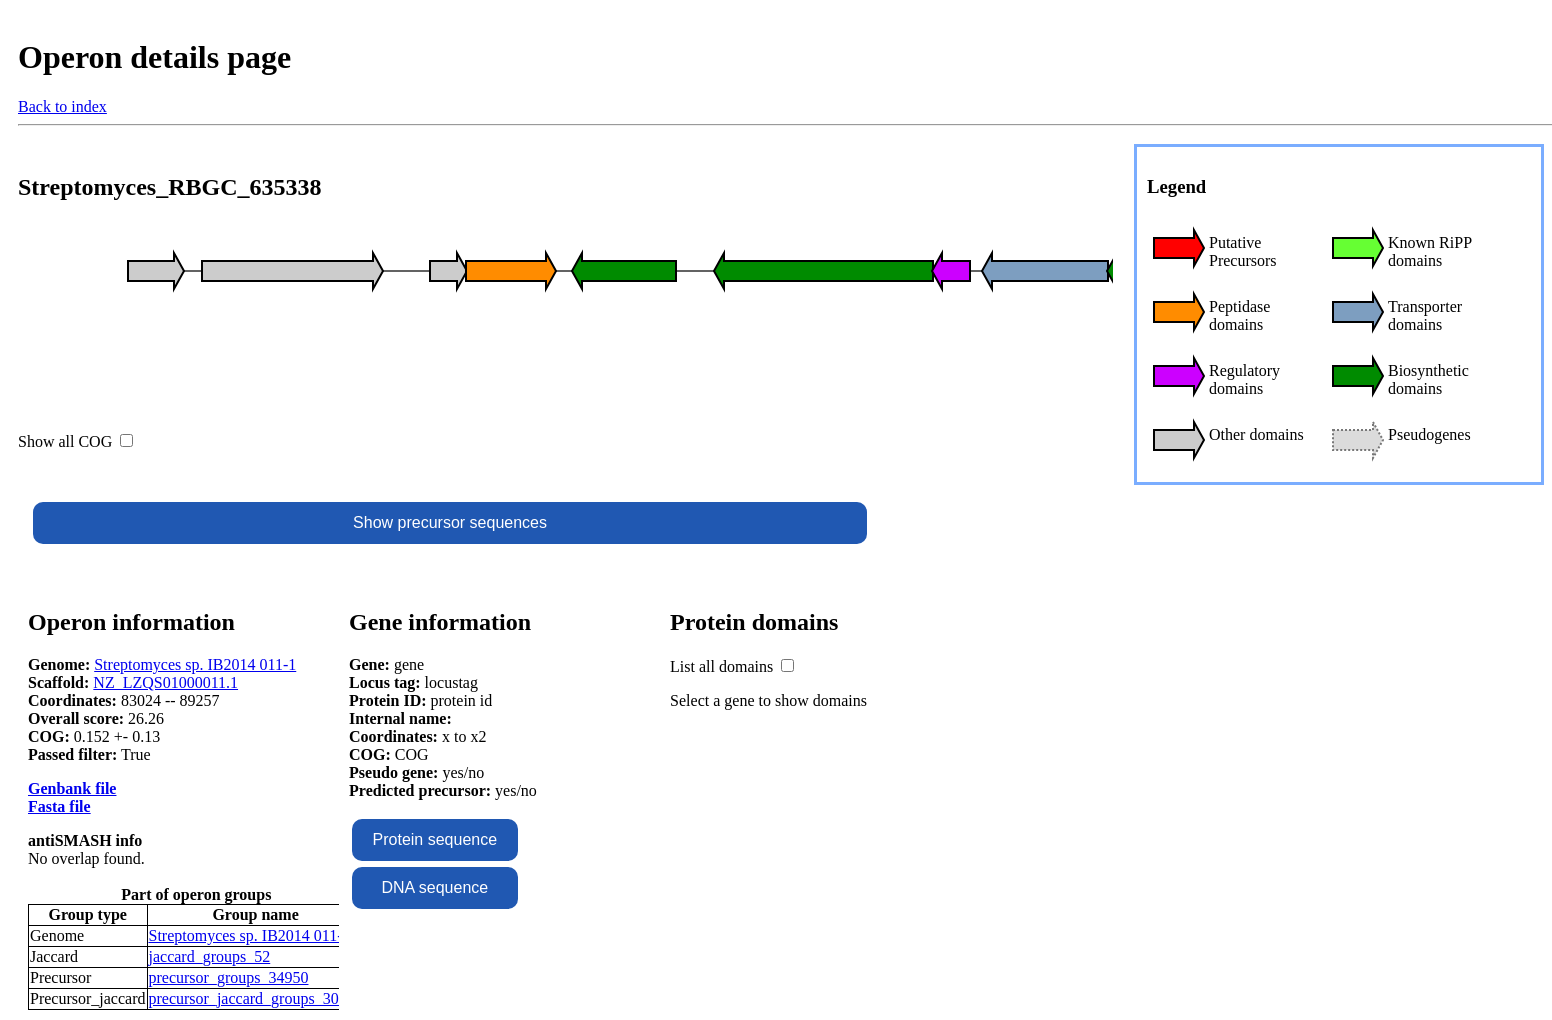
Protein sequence (435, 839)
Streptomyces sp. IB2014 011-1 (195, 664)
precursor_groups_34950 (229, 977)
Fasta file (59, 806)
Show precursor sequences (450, 522)
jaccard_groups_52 (210, 956)
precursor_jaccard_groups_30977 (256, 998)
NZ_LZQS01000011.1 (165, 682)
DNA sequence (434, 887)
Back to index (62, 106)
